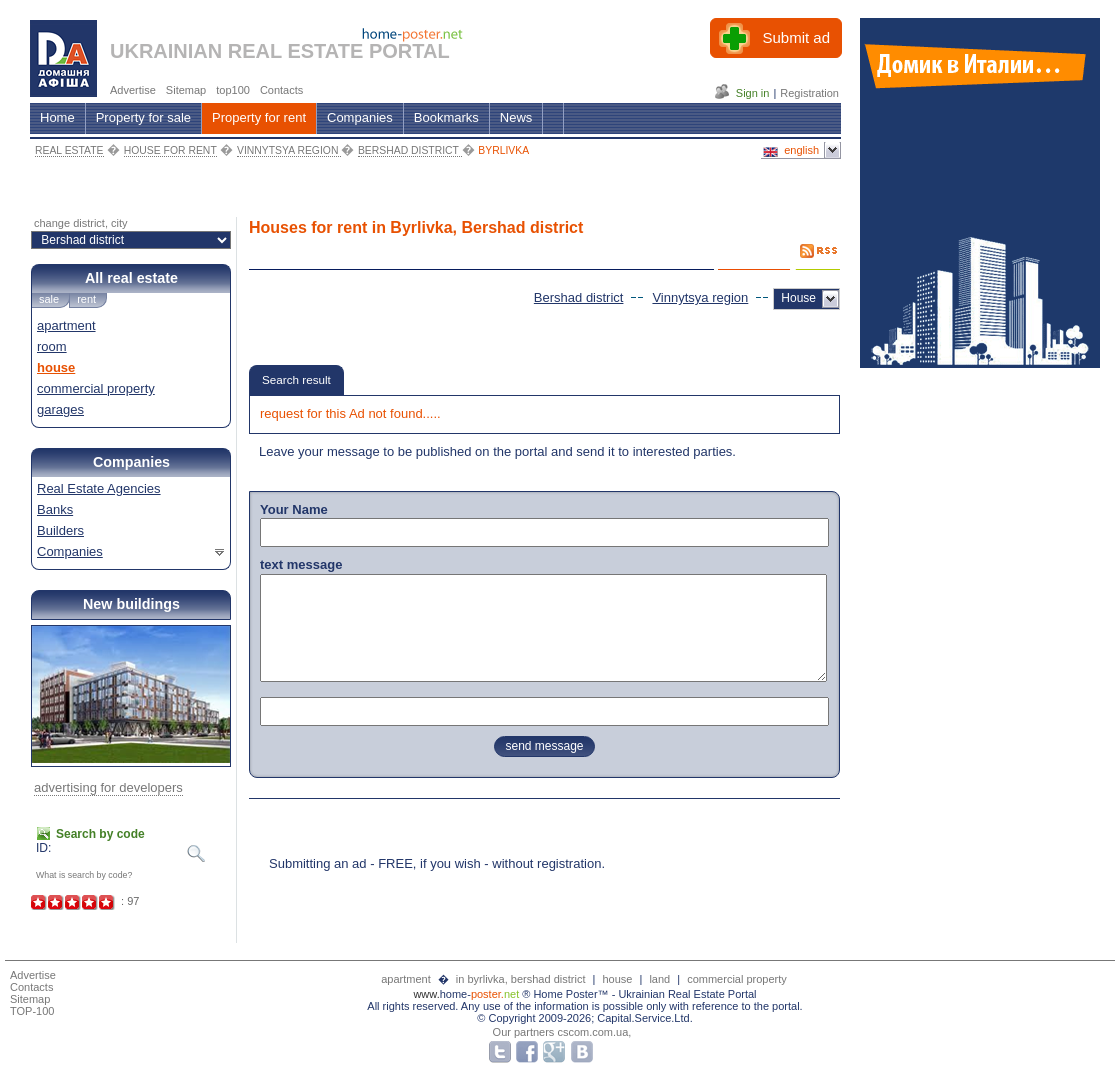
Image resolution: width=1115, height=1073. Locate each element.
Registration (809, 93)
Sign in (753, 93)
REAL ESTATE (69, 150)
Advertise (33, 975)
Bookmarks (446, 117)
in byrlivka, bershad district (522, 979)
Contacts (31, 987)
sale (49, 299)
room (52, 346)
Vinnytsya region (700, 297)
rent (86, 299)
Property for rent (259, 117)
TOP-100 (32, 1011)
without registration (546, 863)
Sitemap (30, 999)
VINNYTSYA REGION (289, 150)
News (516, 117)
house (56, 367)
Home (57, 117)
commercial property (96, 388)
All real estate (131, 278)
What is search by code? (84, 875)
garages (60, 409)
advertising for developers (108, 787)
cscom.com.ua (592, 1032)
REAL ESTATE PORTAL (339, 51)
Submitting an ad (318, 863)
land (659, 979)
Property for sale (143, 117)
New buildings (131, 604)
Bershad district (579, 297)
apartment (66, 325)
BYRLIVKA (503, 150)
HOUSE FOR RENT (170, 150)
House (798, 298)
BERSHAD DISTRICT (410, 150)
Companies (360, 117)
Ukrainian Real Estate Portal (687, 994)
